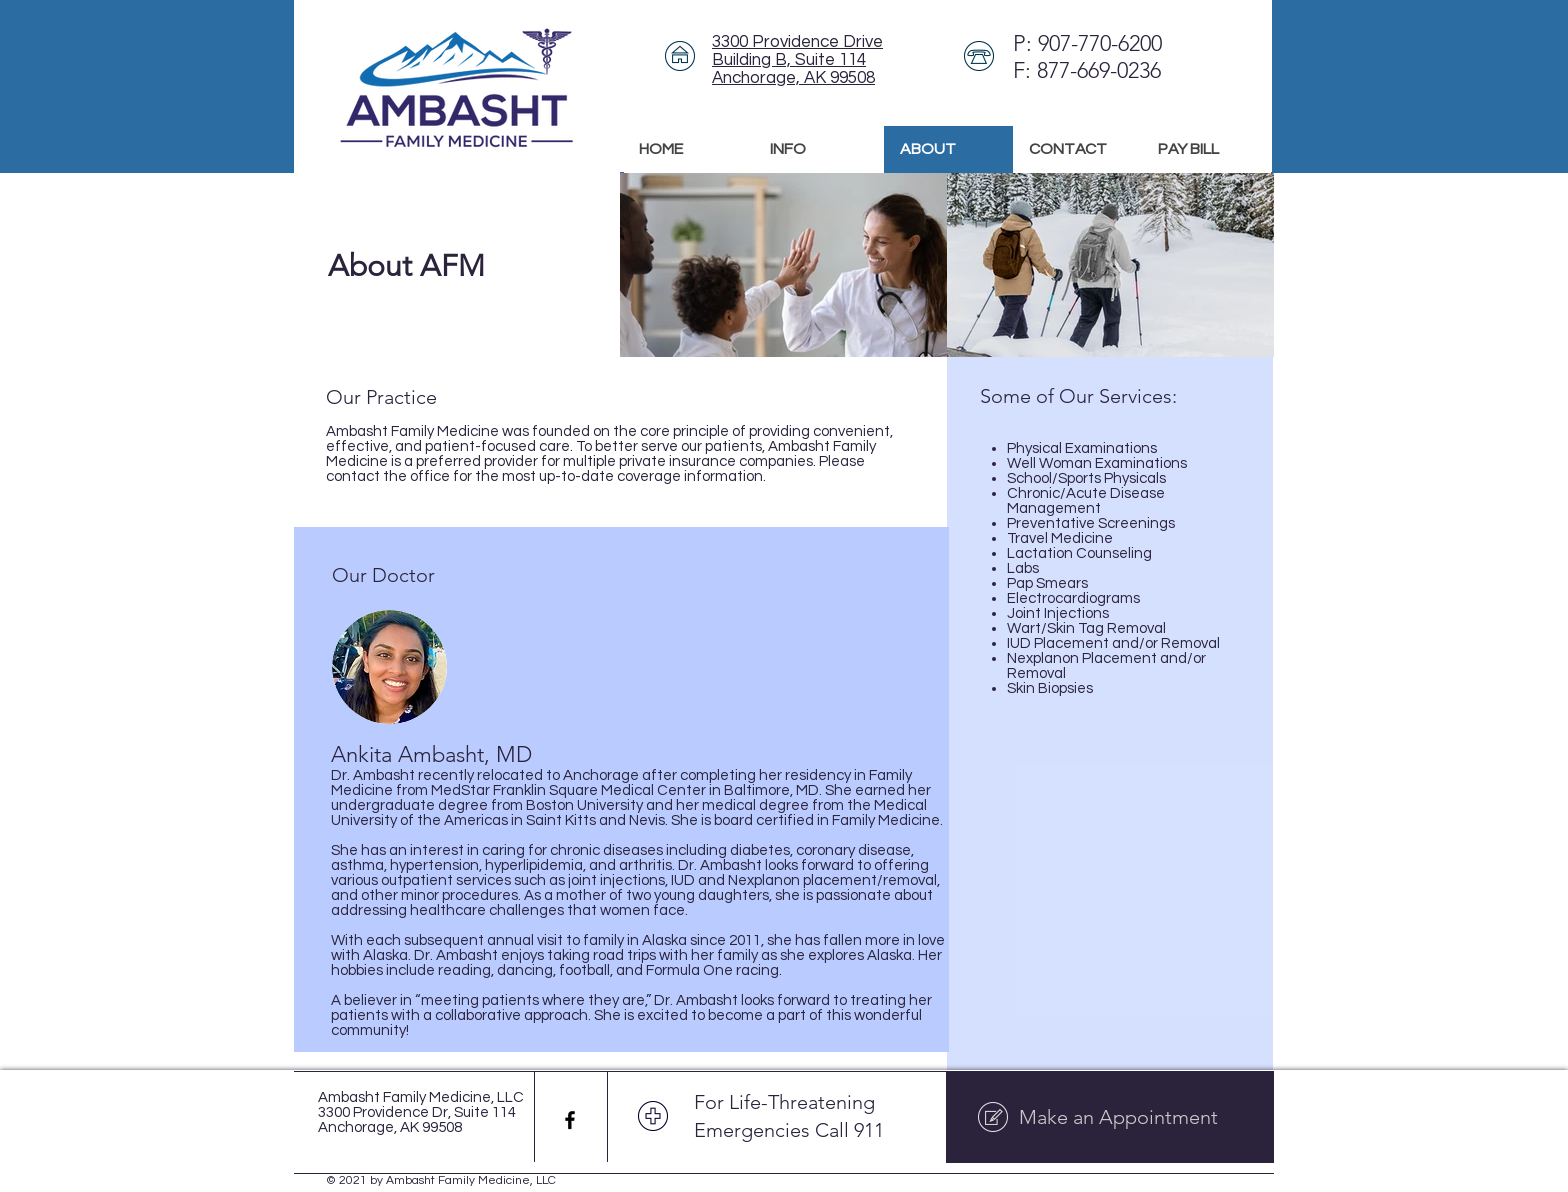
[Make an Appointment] (1110, 1117)
